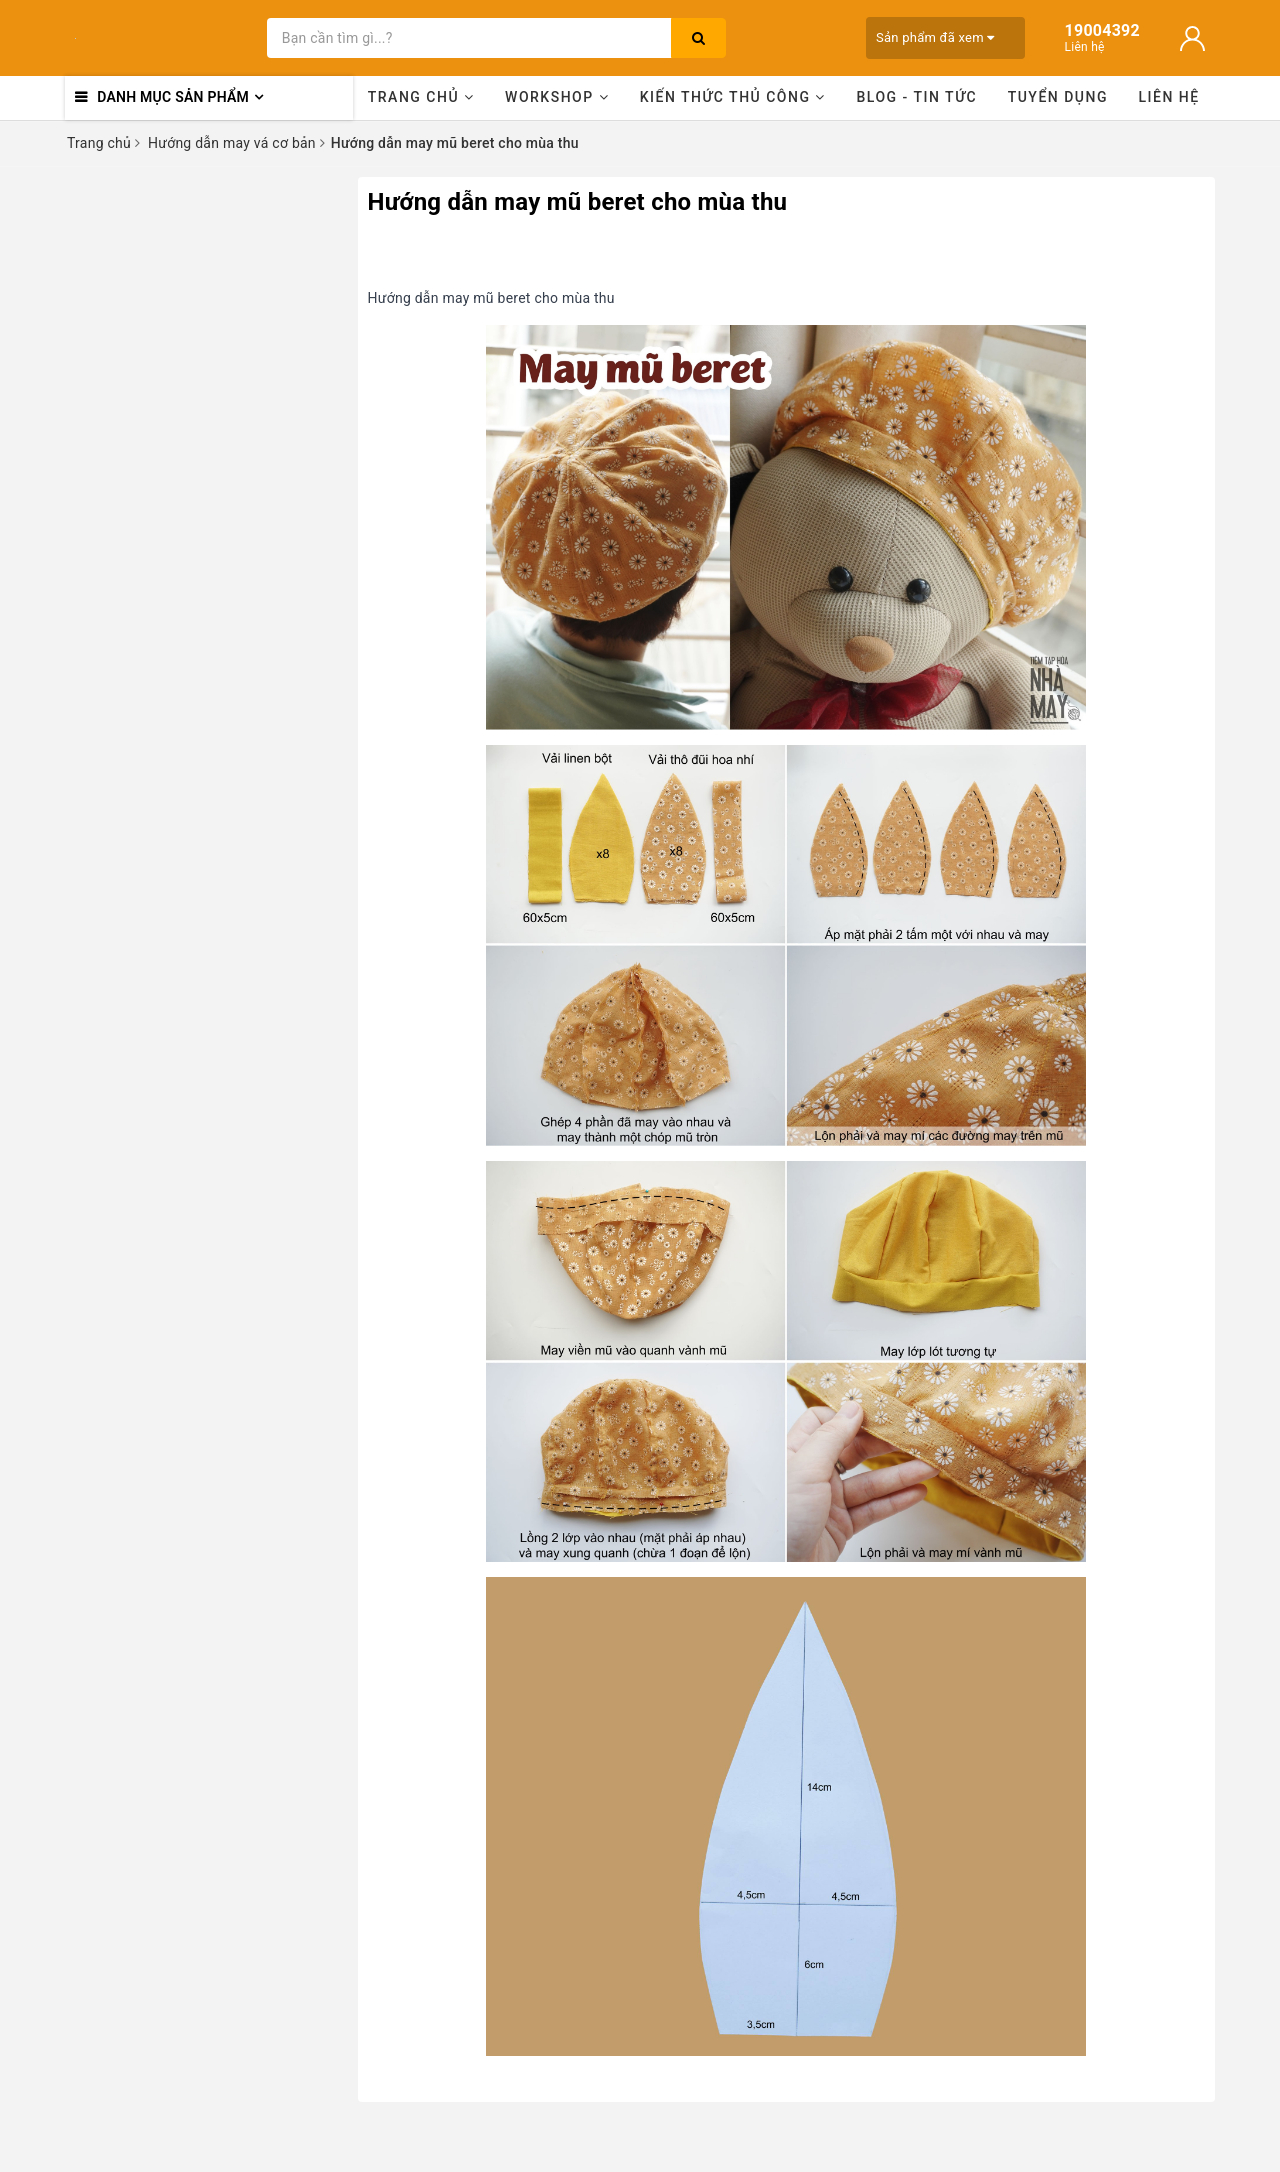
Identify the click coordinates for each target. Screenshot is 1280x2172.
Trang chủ (421, 97)
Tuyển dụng (1058, 97)
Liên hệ (1169, 97)
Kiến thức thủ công (733, 97)
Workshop (557, 97)
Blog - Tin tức (916, 97)
